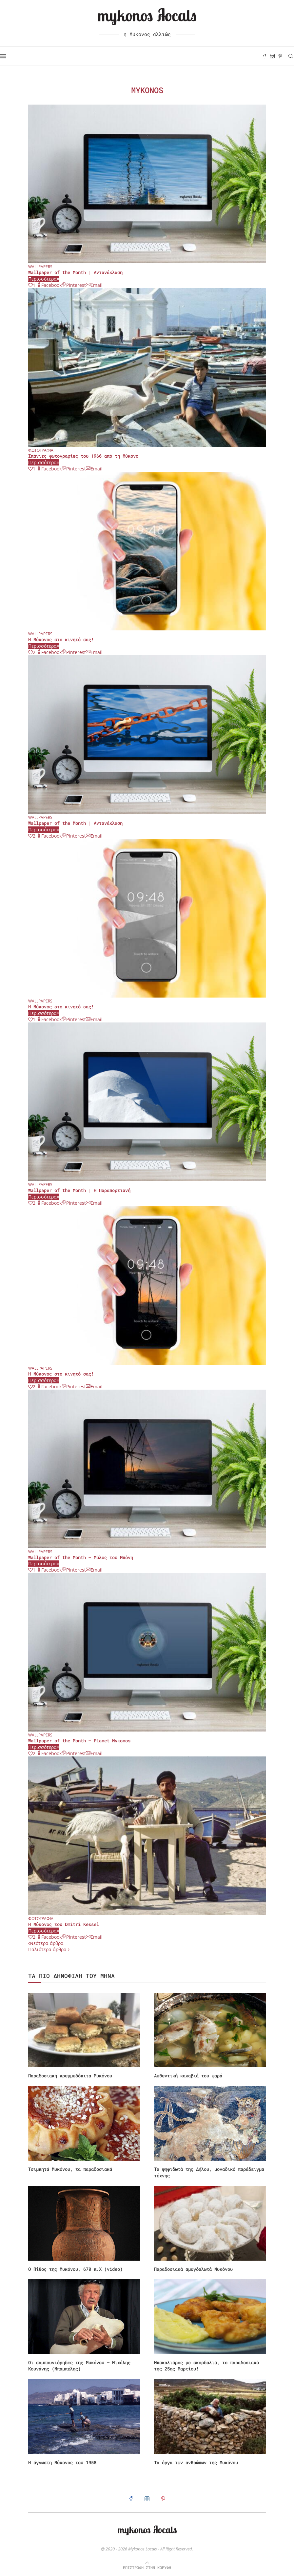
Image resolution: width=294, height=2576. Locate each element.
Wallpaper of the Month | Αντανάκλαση (75, 272)
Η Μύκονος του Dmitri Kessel (63, 1924)
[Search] (290, 56)
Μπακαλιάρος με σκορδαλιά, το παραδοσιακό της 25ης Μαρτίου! (206, 2365)
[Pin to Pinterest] (74, 285)
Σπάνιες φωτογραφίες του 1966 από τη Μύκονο (83, 456)
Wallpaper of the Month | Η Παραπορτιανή (79, 1190)
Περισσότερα (43, 279)
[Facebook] (264, 56)
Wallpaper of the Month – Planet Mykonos (79, 1740)
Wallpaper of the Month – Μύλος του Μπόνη (80, 1557)
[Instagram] (272, 56)
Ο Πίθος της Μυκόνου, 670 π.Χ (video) (75, 2269)
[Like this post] (31, 285)
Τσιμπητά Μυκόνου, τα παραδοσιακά (70, 2169)
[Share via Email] (94, 285)
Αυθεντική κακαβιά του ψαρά (188, 2075)
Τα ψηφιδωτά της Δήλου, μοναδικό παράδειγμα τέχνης (209, 2172)
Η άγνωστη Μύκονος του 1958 (62, 2462)
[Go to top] (147, 2567)
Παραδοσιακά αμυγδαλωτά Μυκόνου (193, 2269)
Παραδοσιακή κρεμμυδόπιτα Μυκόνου (70, 2075)
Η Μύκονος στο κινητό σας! (61, 639)
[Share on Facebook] (49, 285)
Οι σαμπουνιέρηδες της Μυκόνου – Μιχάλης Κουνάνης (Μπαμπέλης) (79, 2365)
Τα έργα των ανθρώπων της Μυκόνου (196, 2462)
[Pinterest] (280, 56)
